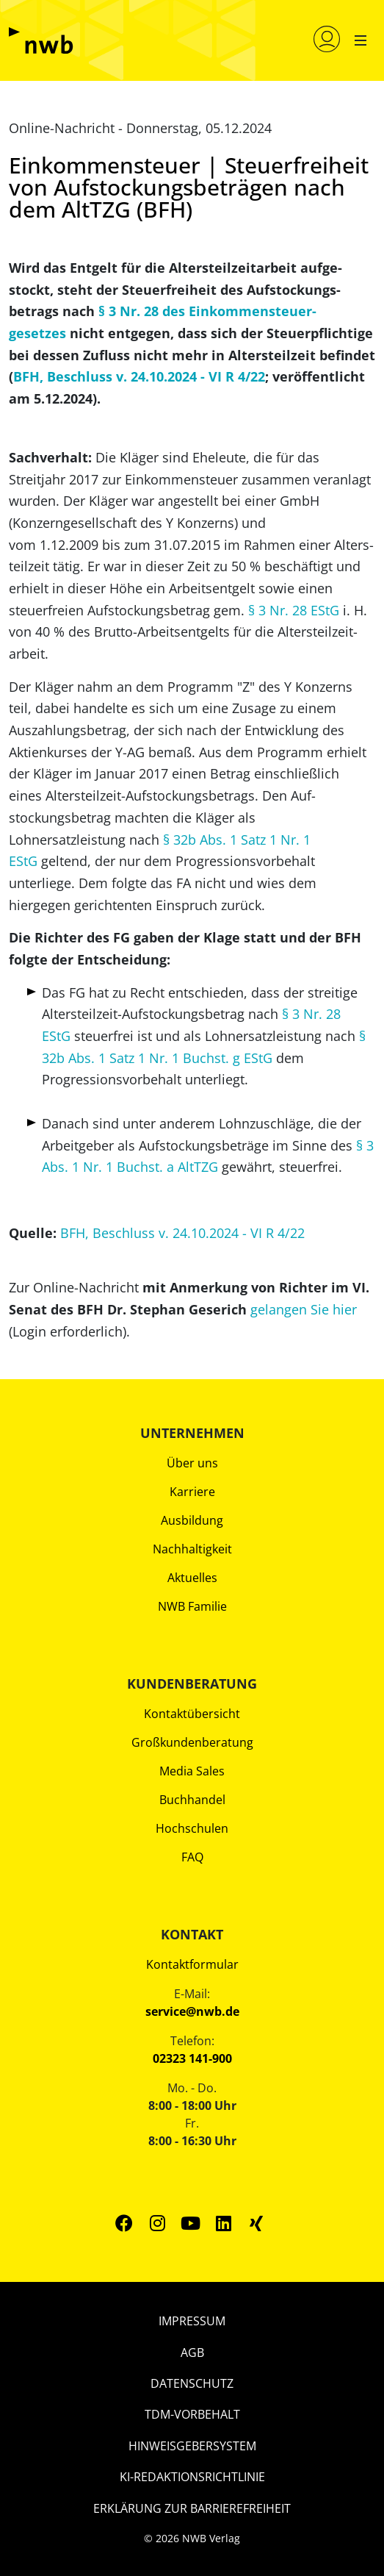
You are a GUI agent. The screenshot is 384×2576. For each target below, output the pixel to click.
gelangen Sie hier (303, 1309)
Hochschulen (192, 1828)
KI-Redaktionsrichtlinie (192, 2477)
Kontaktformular (192, 1964)
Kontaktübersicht (192, 1714)
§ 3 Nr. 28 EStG (293, 610)
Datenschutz (192, 2383)
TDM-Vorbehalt (192, 2414)
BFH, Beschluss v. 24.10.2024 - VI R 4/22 (139, 376)
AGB (192, 2352)
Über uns (192, 1463)
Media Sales (192, 1771)
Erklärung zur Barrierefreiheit (192, 2508)
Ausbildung (192, 1520)
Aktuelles (192, 1578)
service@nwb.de (192, 2011)
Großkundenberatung (192, 1742)
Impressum (192, 2321)
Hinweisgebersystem (192, 2446)
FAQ (192, 1857)
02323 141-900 (192, 2058)
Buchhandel (192, 1800)
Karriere (192, 1492)
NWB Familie (192, 1606)
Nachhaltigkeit (192, 1549)
